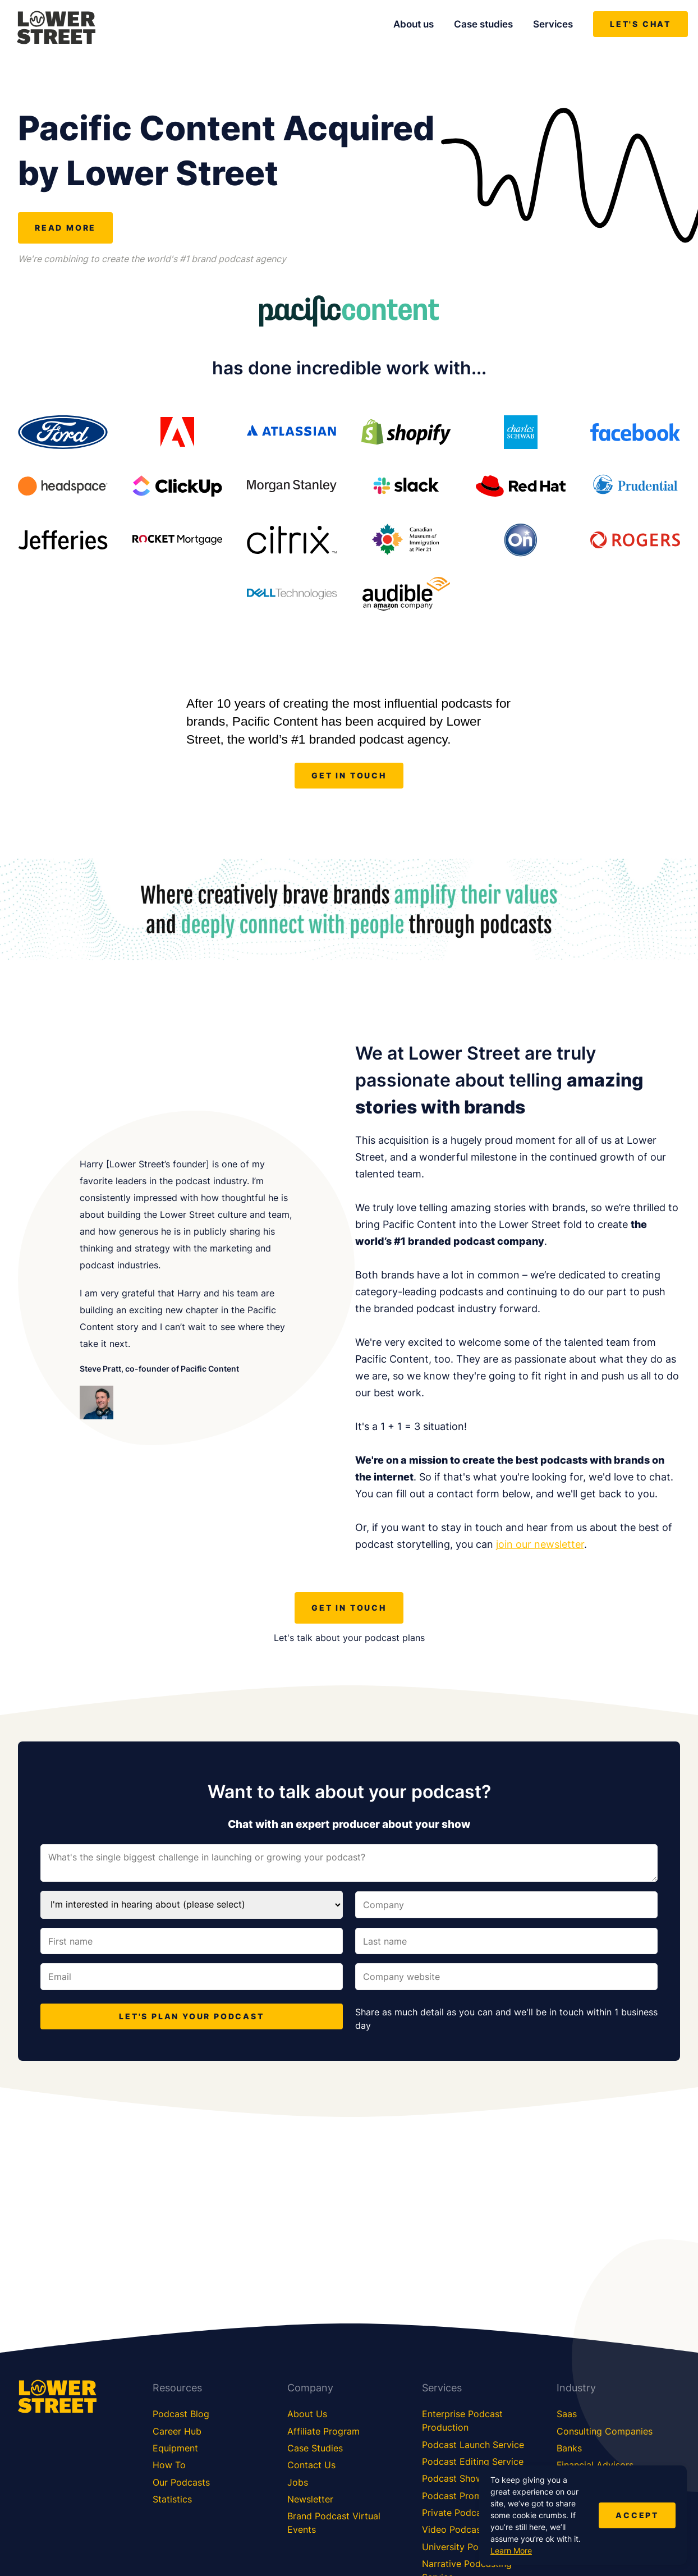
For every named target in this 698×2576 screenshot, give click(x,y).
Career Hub (177, 2431)
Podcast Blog (181, 2413)
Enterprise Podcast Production (462, 2420)
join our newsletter (540, 1544)
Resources (177, 2388)
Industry (576, 2388)
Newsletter (310, 2499)
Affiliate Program (323, 2431)
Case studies (483, 24)
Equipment (175, 2448)
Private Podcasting (462, 2512)
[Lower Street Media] (56, 29)
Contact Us (311, 2464)
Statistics (172, 2499)
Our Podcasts (181, 2482)
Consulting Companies (605, 2431)
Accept (637, 2515)
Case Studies (315, 2448)
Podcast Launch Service (473, 2444)
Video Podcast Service (470, 2529)
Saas (567, 2413)
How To (169, 2464)
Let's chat (640, 24)
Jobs (297, 2482)
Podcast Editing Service (473, 2461)
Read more (65, 227)
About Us (307, 2413)
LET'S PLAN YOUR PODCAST (191, 2016)
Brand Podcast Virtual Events (333, 2522)
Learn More (511, 2550)
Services (553, 24)
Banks (569, 2448)
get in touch (349, 775)
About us (413, 24)
